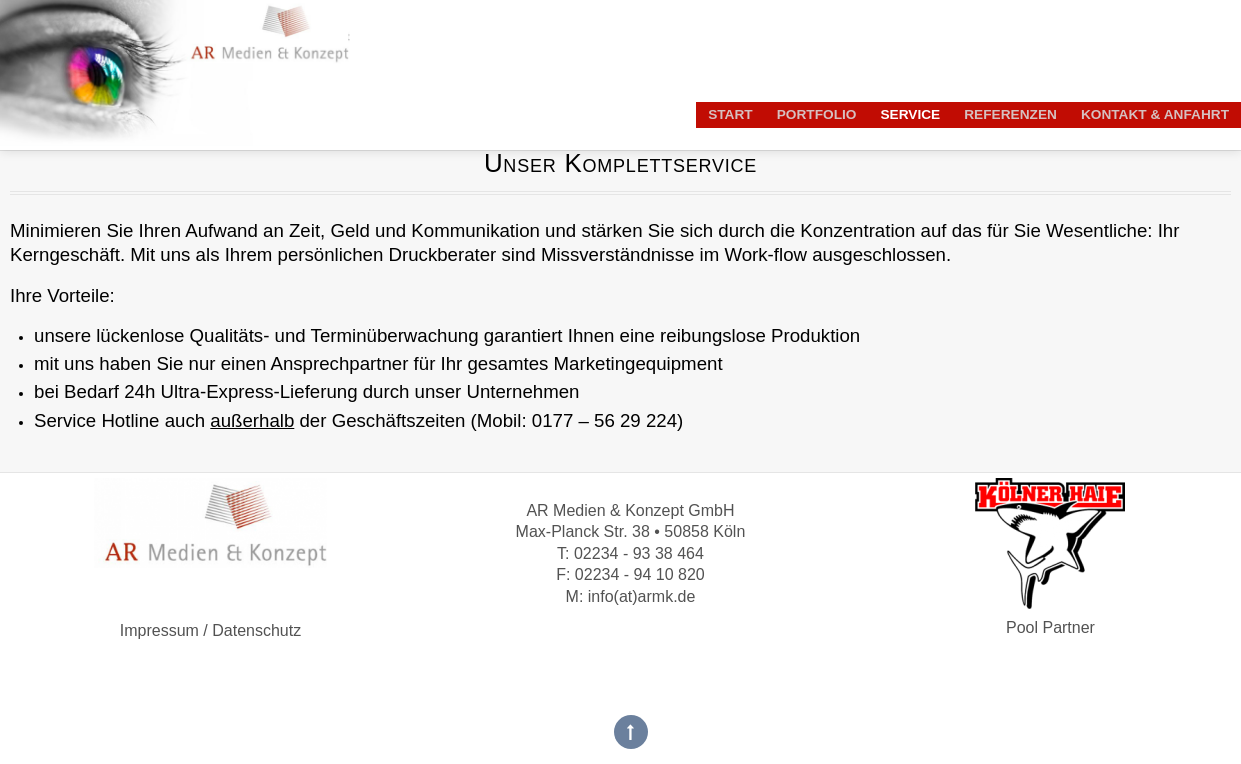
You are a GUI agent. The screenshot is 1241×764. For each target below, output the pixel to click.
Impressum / (164, 630)
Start (730, 114)
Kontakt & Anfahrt (1155, 114)
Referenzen (1010, 114)
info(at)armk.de (642, 596)
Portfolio (817, 114)
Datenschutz (254, 630)
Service (910, 114)
